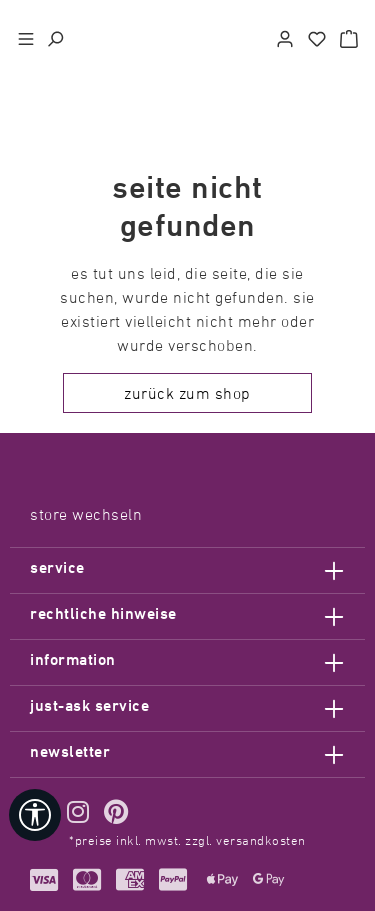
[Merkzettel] (317, 36)
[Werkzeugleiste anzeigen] (35, 815)
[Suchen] (55, 36)
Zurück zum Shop (187, 393)
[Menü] (26, 36)
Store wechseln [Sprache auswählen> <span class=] (86, 514)
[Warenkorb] (349, 36)
